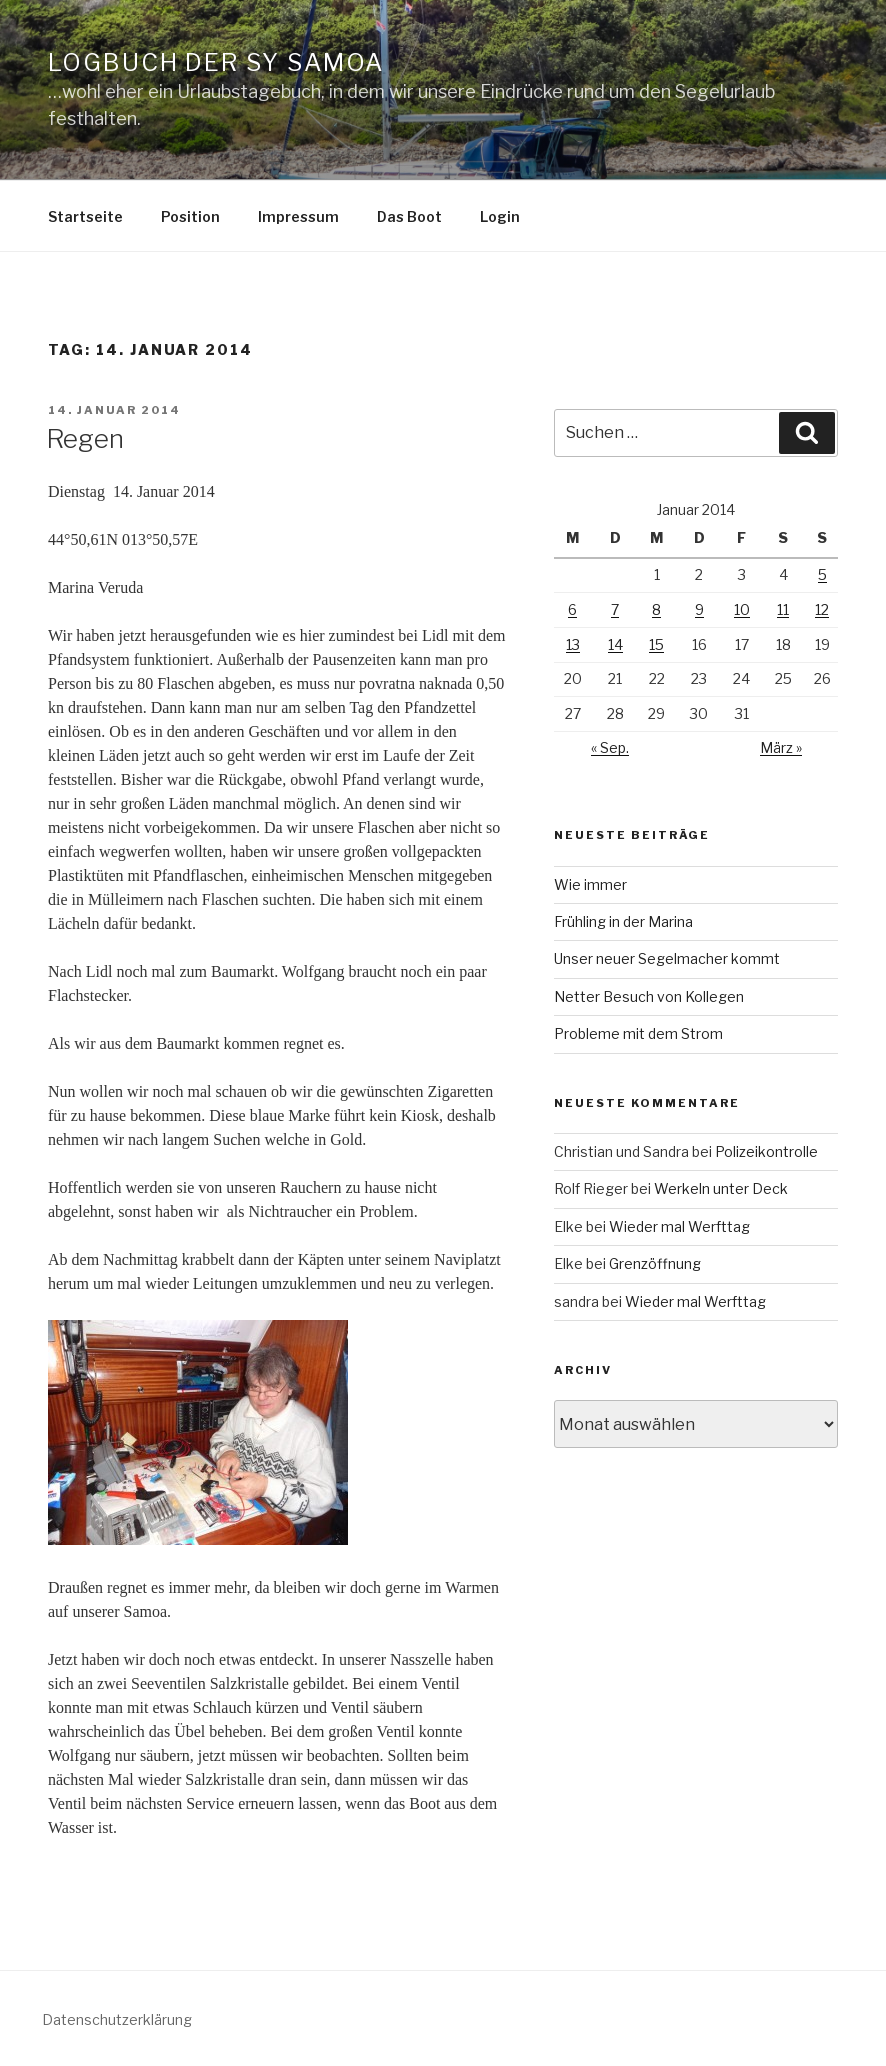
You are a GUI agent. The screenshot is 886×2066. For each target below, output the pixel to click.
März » (781, 747)
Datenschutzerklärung (117, 2019)
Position (190, 216)
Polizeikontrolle (766, 1151)
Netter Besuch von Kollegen (649, 996)
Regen (85, 438)
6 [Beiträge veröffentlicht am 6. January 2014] (572, 609)
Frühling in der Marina (623, 921)
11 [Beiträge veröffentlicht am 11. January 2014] (783, 609)
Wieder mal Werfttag (679, 1226)
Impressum (298, 216)
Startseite (85, 216)
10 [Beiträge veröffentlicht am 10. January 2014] (742, 609)
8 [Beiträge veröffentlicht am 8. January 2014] (656, 609)
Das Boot (409, 216)
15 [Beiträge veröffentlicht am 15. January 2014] (656, 644)
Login (500, 216)
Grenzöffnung (655, 1263)
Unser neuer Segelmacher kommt (667, 958)
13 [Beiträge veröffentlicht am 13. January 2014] (573, 644)
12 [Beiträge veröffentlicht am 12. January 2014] (822, 609)
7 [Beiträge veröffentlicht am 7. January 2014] (615, 609)
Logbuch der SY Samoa (216, 62)
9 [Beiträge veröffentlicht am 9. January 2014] (699, 609)
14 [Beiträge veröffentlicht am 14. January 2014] (615, 644)
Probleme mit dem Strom (638, 1033)
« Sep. (610, 747)
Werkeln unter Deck (721, 1188)
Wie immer (590, 884)
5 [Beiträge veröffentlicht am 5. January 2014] (822, 574)
